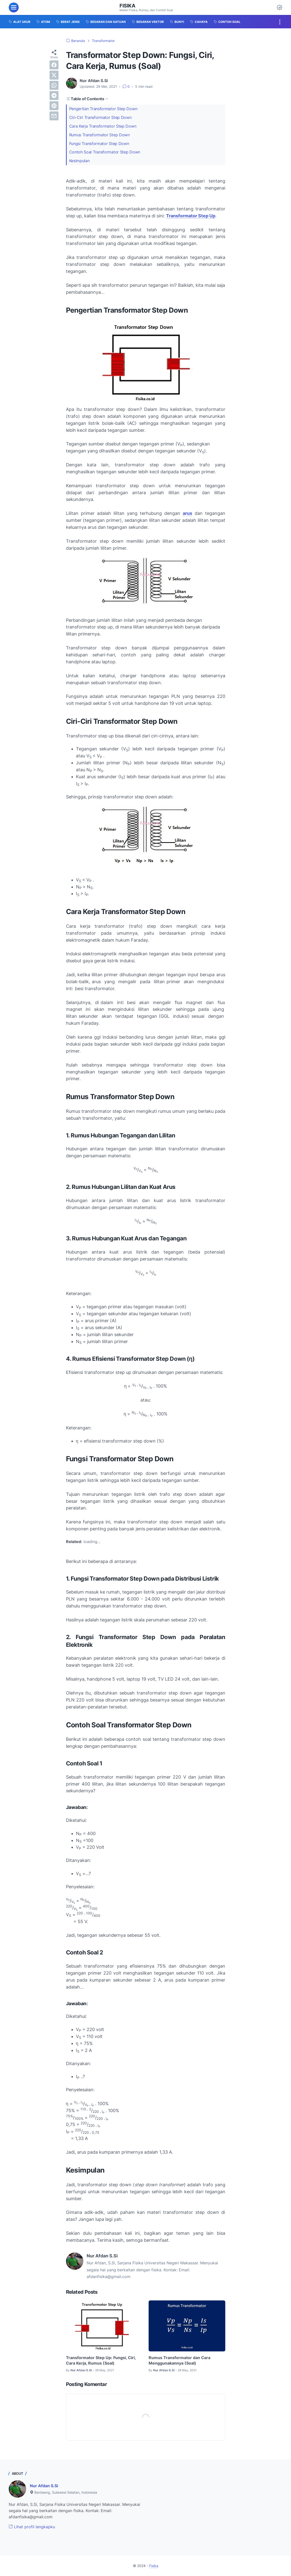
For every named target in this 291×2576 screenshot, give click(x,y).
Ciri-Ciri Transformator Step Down (100, 117)
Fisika (127, 6)
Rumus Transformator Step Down (99, 134)
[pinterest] (54, 105)
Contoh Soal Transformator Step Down (104, 151)
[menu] (14, 7)
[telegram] (54, 95)
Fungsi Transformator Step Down (99, 143)
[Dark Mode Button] (280, 7)
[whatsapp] (54, 85)
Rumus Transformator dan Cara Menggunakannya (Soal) (179, 2360)
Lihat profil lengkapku (32, 2526)
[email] (54, 115)
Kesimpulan (79, 160)
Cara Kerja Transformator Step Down (102, 126)
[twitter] (54, 75)
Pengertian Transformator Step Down (103, 108)
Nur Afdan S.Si (44, 2485)
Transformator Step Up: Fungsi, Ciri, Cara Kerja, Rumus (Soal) (101, 2360)
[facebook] (54, 64)
